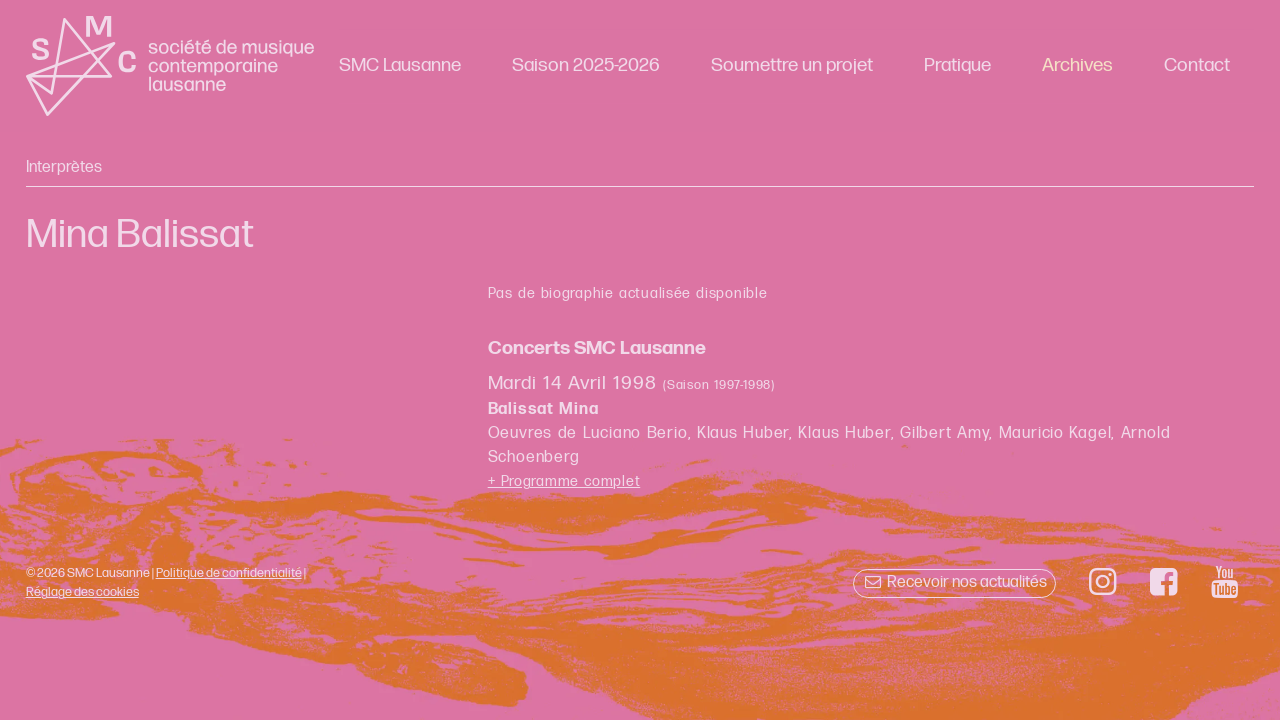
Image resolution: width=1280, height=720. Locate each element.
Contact (1197, 65)
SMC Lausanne (400, 65)
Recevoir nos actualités (954, 582)
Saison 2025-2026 (586, 65)
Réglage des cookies (82, 592)
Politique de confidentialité (229, 573)
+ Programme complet (564, 481)
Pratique (957, 65)
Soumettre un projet (792, 65)
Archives (1077, 65)
